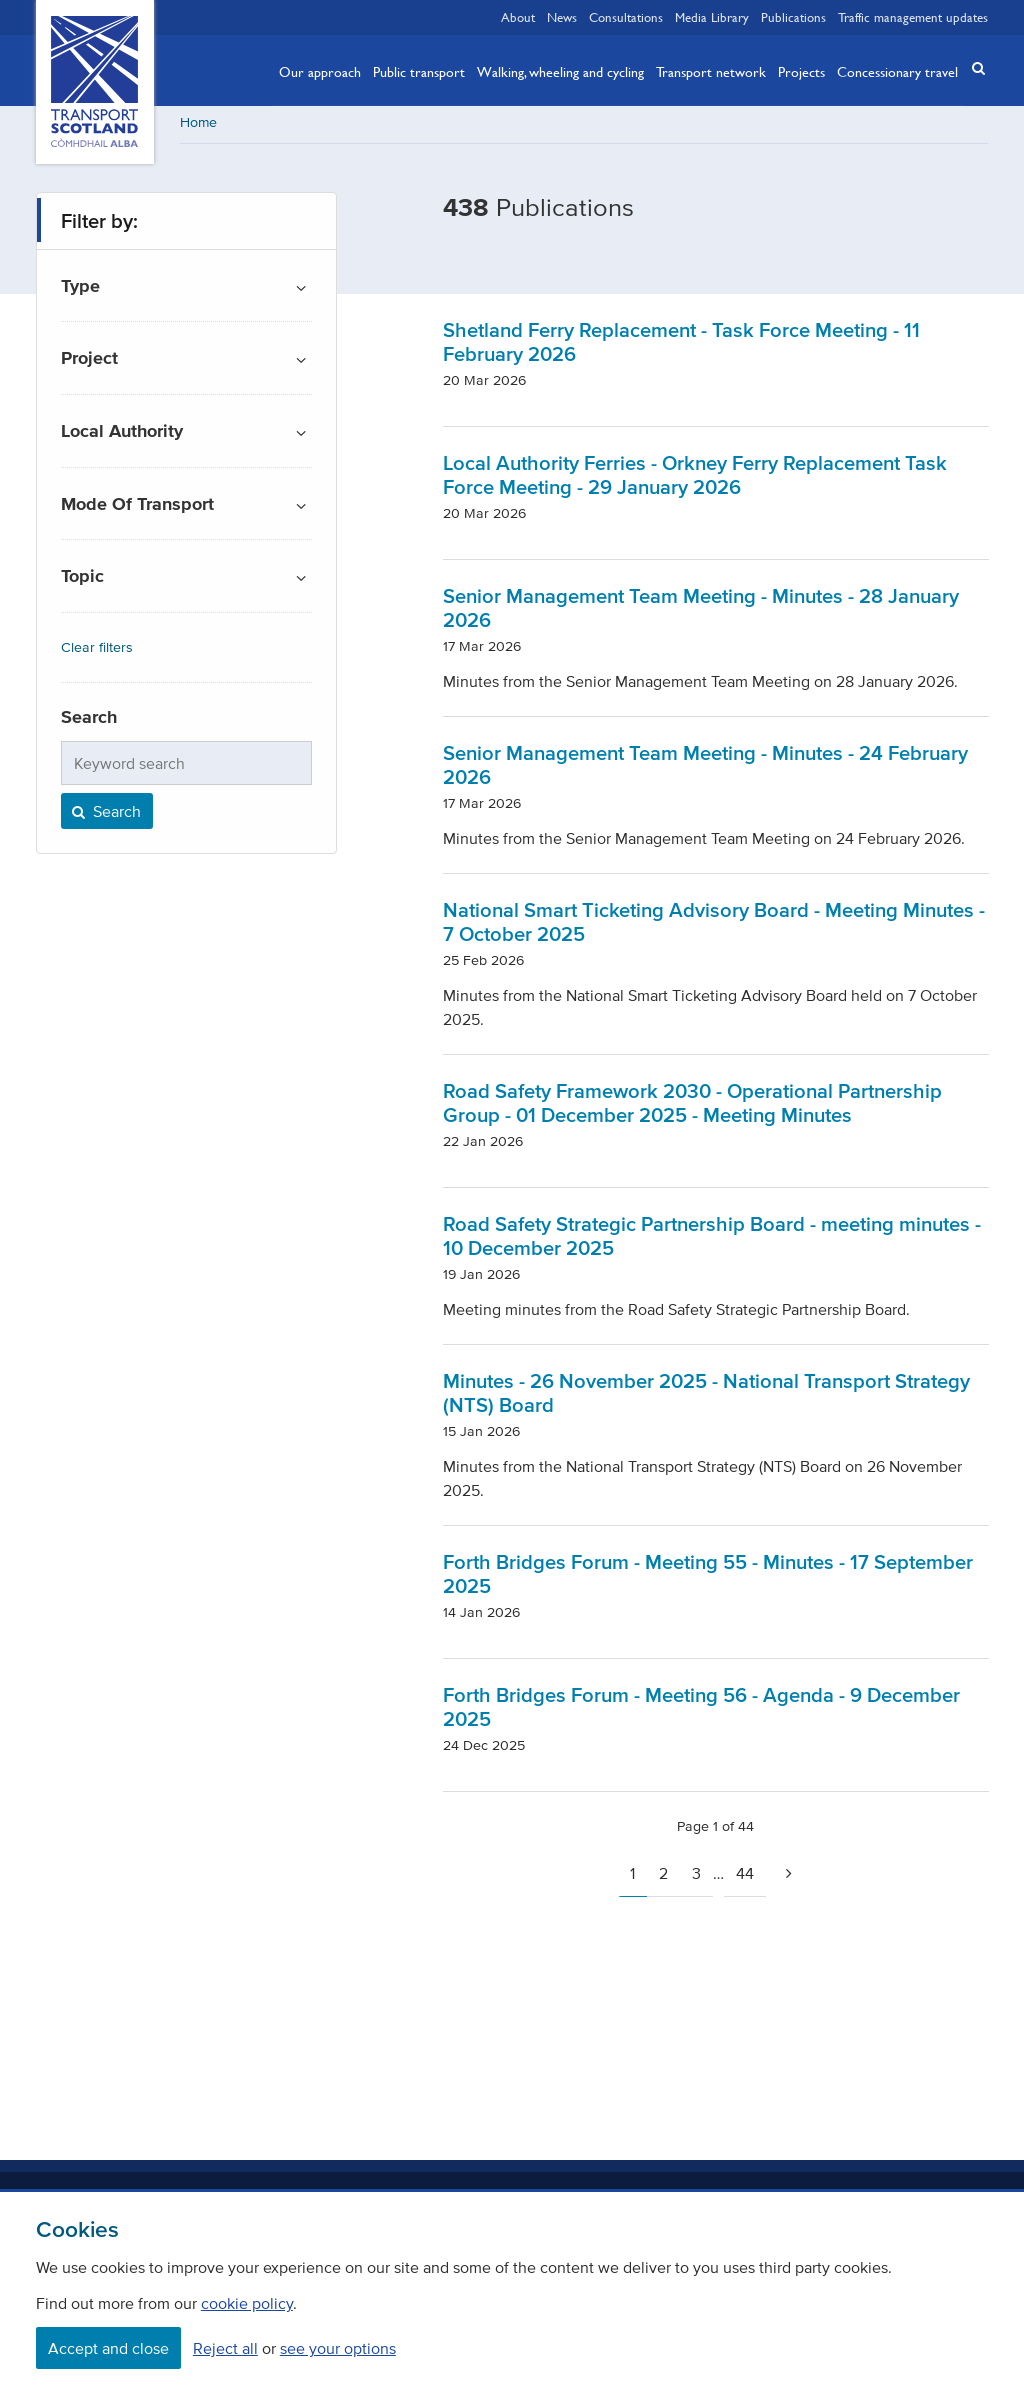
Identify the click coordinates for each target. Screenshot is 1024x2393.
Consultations (626, 17)
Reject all (225, 2348)
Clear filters (97, 649)
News (562, 17)
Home (198, 124)
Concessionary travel (897, 71)
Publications (793, 17)
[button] (972, 68)
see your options (338, 2348)
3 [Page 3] (696, 1875)
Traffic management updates (913, 17)
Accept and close (108, 2348)
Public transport (419, 71)
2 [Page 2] (663, 1875)
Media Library (712, 17)
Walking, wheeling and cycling (560, 71)
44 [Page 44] (745, 1875)
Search (105, 813)
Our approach (320, 71)
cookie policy (247, 2303)
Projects (801, 71)
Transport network (711, 71)
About (518, 17)
